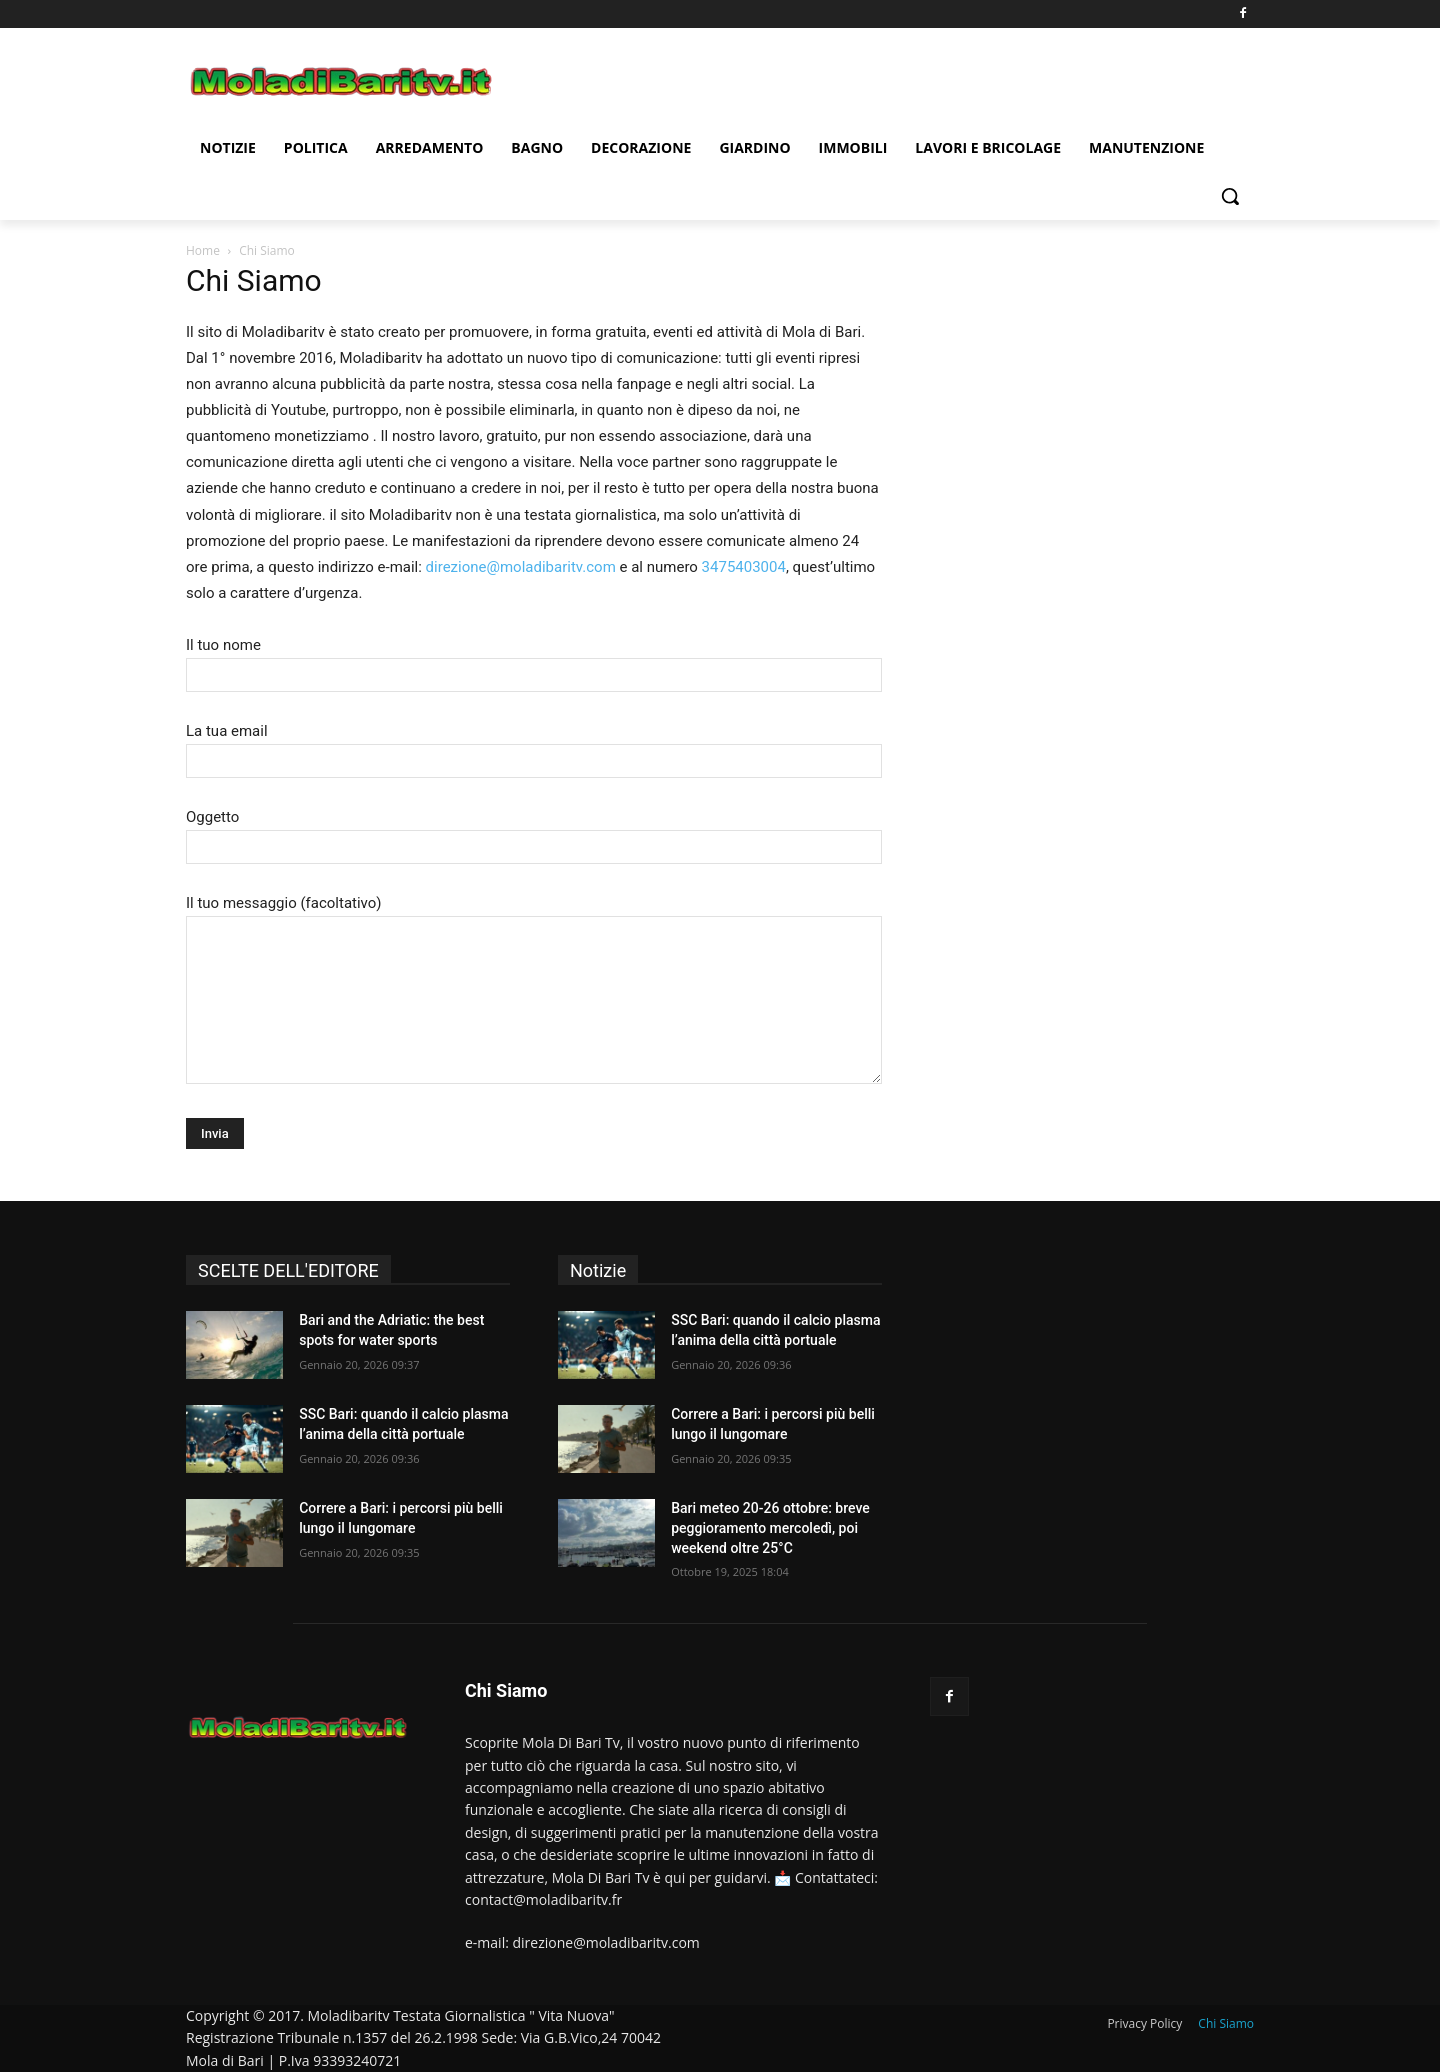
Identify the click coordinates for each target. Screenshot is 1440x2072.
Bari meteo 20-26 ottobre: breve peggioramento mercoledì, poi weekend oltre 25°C (770, 1527)
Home (203, 250)
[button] (1230, 196)
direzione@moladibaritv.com (521, 567)
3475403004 (744, 567)
